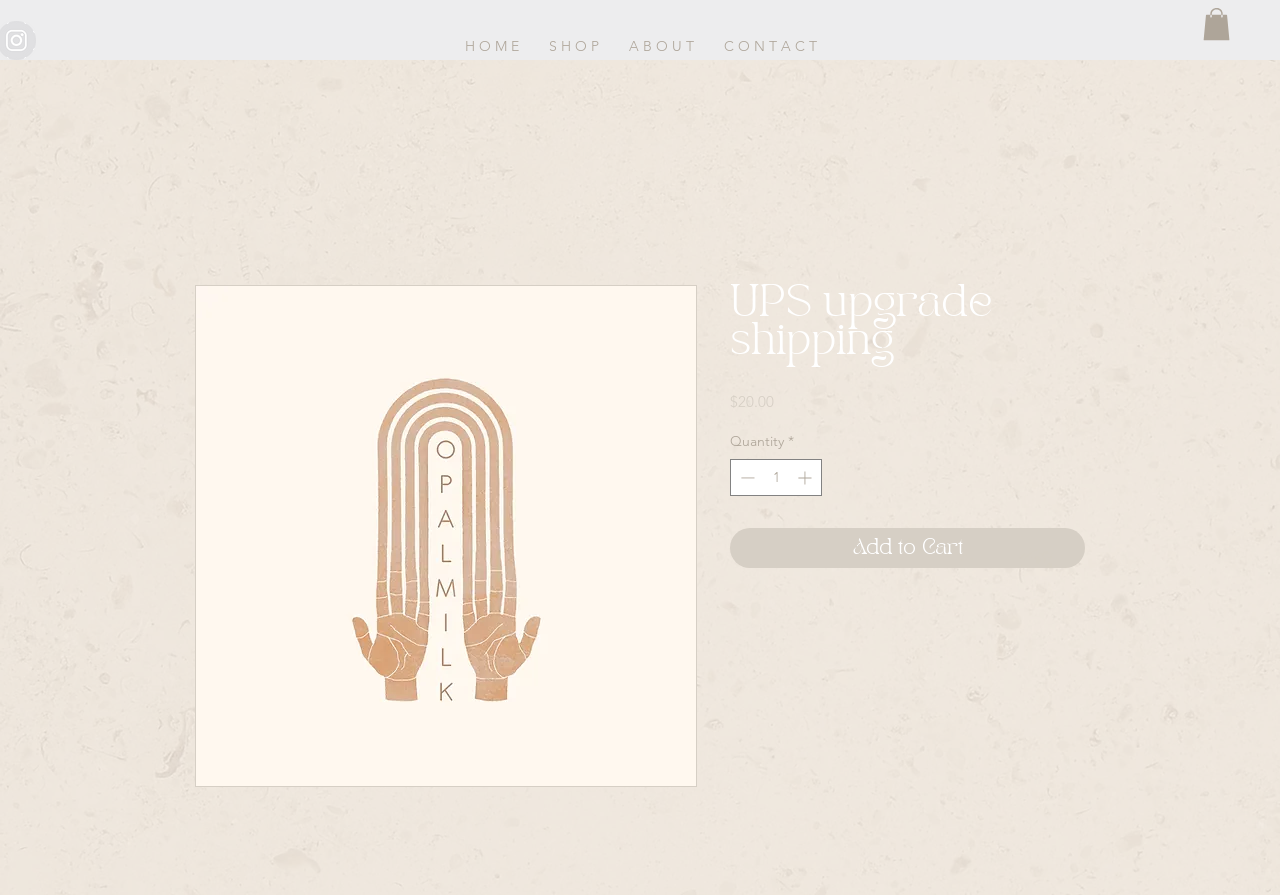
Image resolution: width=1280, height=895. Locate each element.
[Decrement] (745, 477)
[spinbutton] (776, 477)
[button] (1216, 24)
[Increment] (806, 477)
